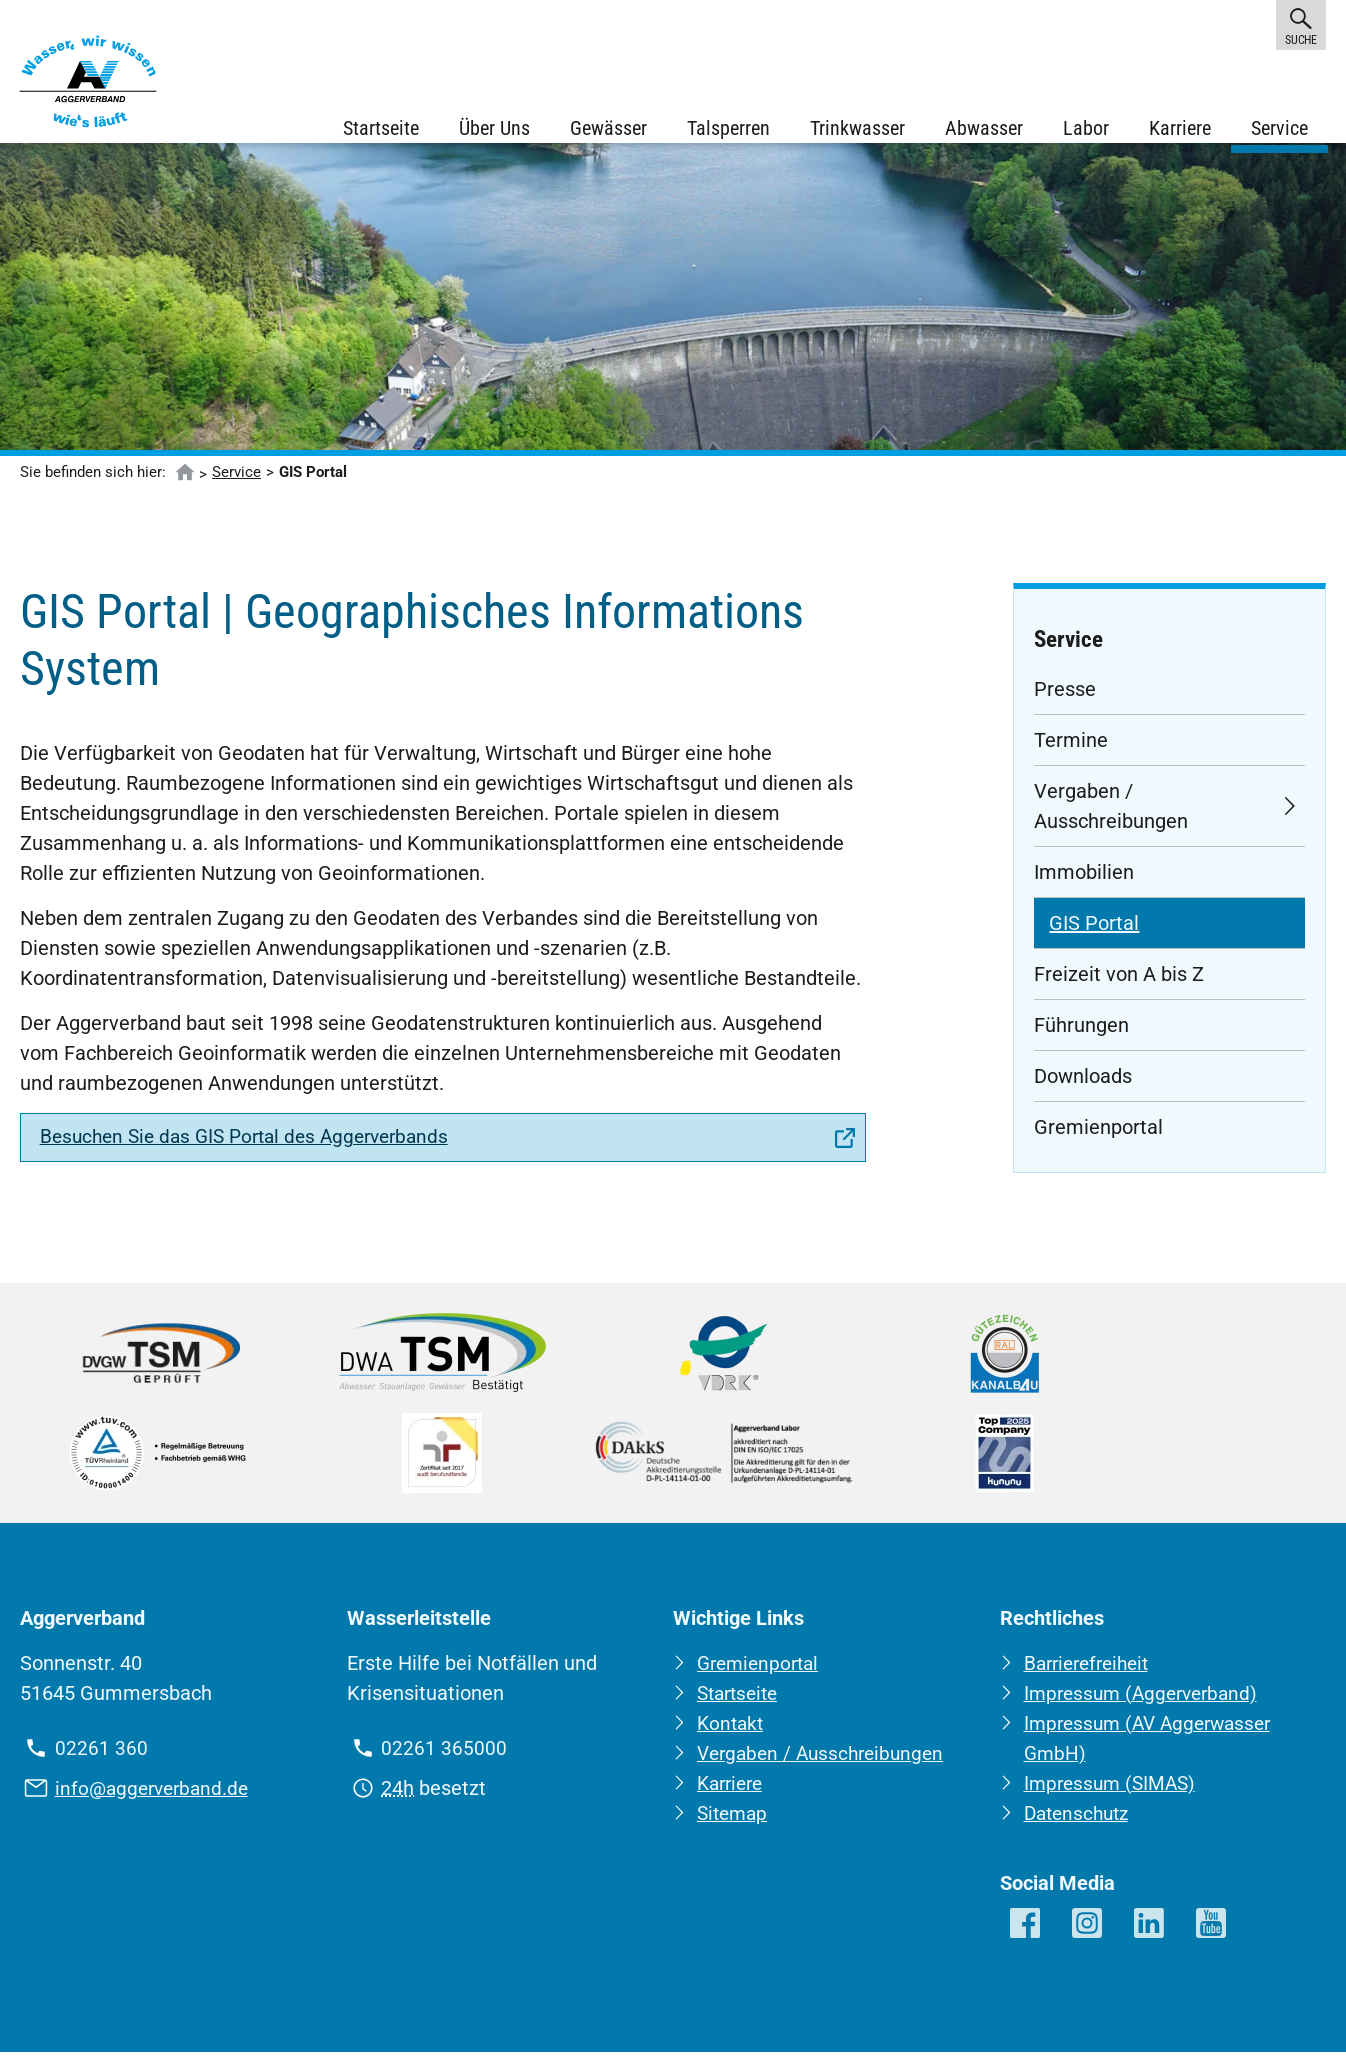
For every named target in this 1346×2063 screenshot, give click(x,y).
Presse (1065, 701)
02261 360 (101, 1760)
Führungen (1081, 1037)
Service (1277, 130)
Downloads (1083, 1088)
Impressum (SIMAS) (1113, 1795)
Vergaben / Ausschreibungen (1111, 818)
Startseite (379, 130)
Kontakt (732, 1735)
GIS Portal (1094, 935)
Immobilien (1084, 884)
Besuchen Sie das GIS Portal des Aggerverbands (255, 1151)
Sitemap (734, 1825)
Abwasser (982, 130)
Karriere (1178, 130)
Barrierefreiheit (1091, 1675)
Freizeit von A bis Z (1119, 986)
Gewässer (606, 130)
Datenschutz (1080, 1825)
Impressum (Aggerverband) (1146, 1705)
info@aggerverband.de (156, 1800)
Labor (1084, 130)
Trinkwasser (855, 130)
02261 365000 (444, 1760)
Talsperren (726, 130)
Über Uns (492, 130)
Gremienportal (1098, 1139)
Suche (1301, 24)
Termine (1071, 752)
